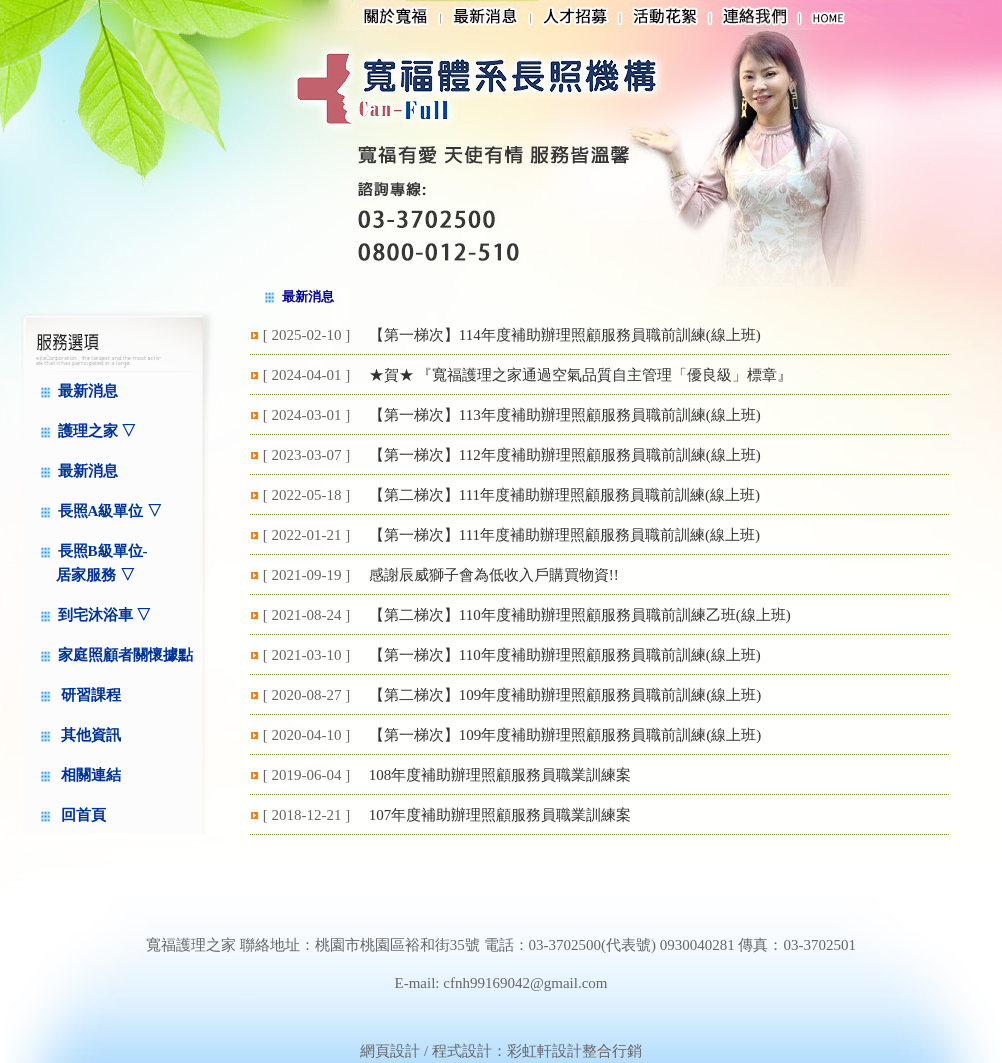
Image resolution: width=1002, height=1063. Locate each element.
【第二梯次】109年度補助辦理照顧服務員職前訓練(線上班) (565, 695)
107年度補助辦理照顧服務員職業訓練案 (500, 815)
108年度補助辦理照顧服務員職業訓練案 (500, 775)
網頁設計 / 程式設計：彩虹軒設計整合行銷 (501, 1051)
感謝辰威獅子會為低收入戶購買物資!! (494, 575)
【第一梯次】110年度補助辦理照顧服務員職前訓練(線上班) (565, 655)
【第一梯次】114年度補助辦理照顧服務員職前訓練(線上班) (565, 335)
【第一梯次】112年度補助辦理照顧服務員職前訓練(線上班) (565, 455)
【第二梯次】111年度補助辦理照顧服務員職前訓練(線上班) (564, 495)
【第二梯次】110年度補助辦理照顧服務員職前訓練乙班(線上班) (580, 615)
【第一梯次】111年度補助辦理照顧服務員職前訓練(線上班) (564, 535)
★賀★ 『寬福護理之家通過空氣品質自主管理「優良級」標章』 (581, 375)
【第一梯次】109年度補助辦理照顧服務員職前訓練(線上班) (565, 735)
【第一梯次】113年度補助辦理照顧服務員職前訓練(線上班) (565, 415)
